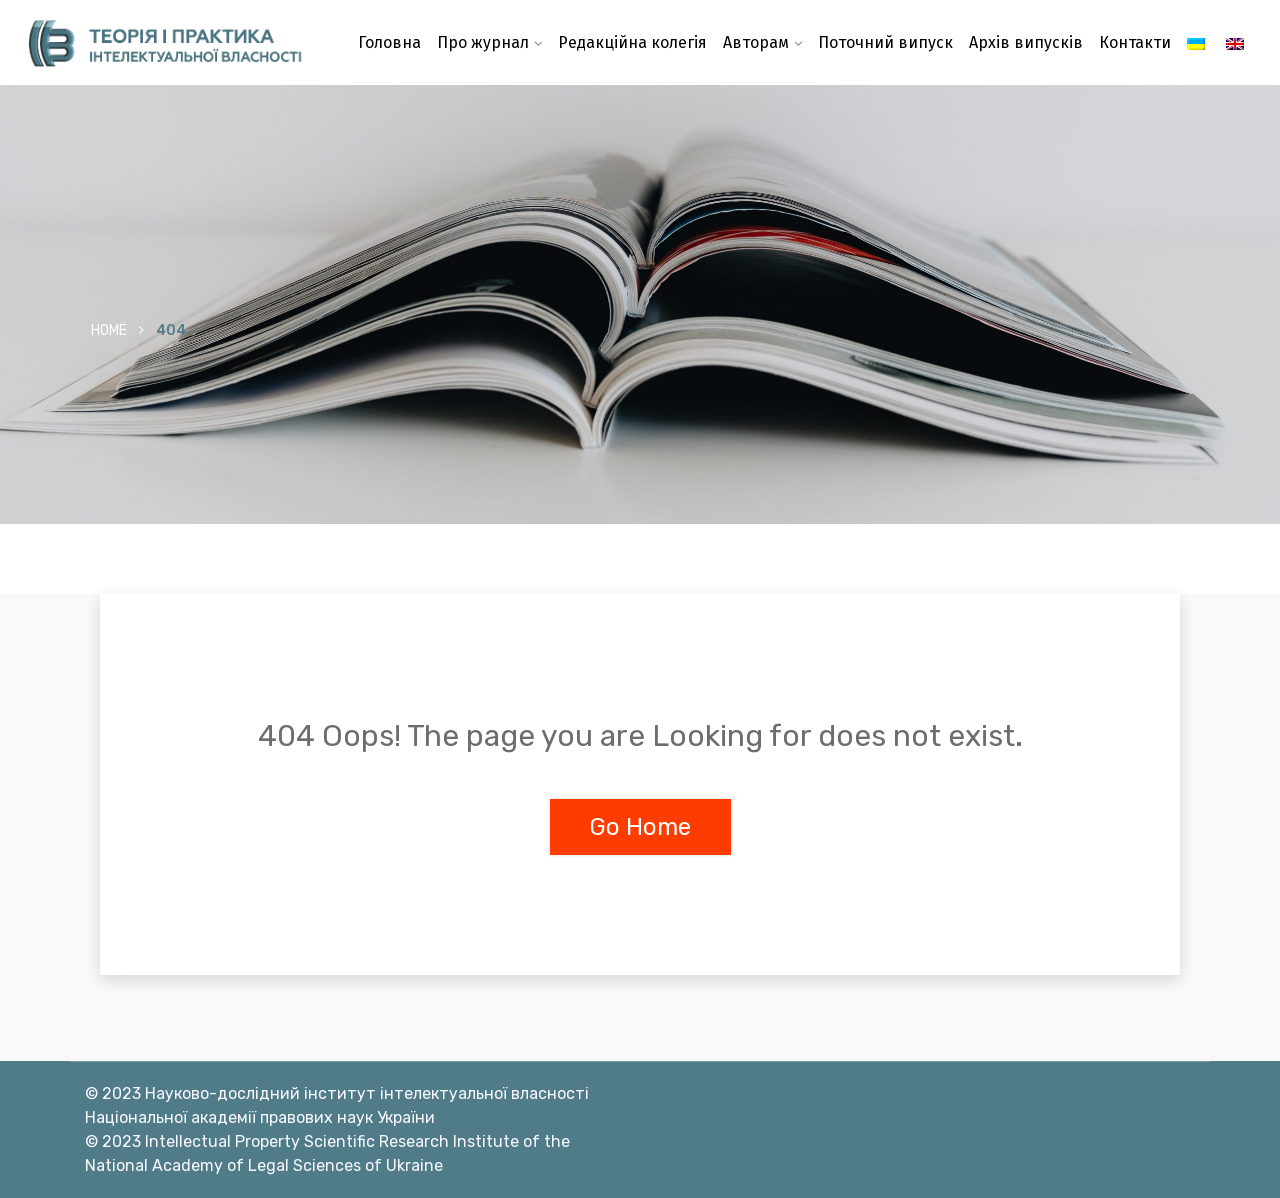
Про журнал (483, 42)
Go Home (640, 827)
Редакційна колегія (632, 42)
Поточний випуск (885, 42)
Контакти (1135, 42)
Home (109, 330)
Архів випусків (1026, 42)
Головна (389, 42)
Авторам (756, 42)
